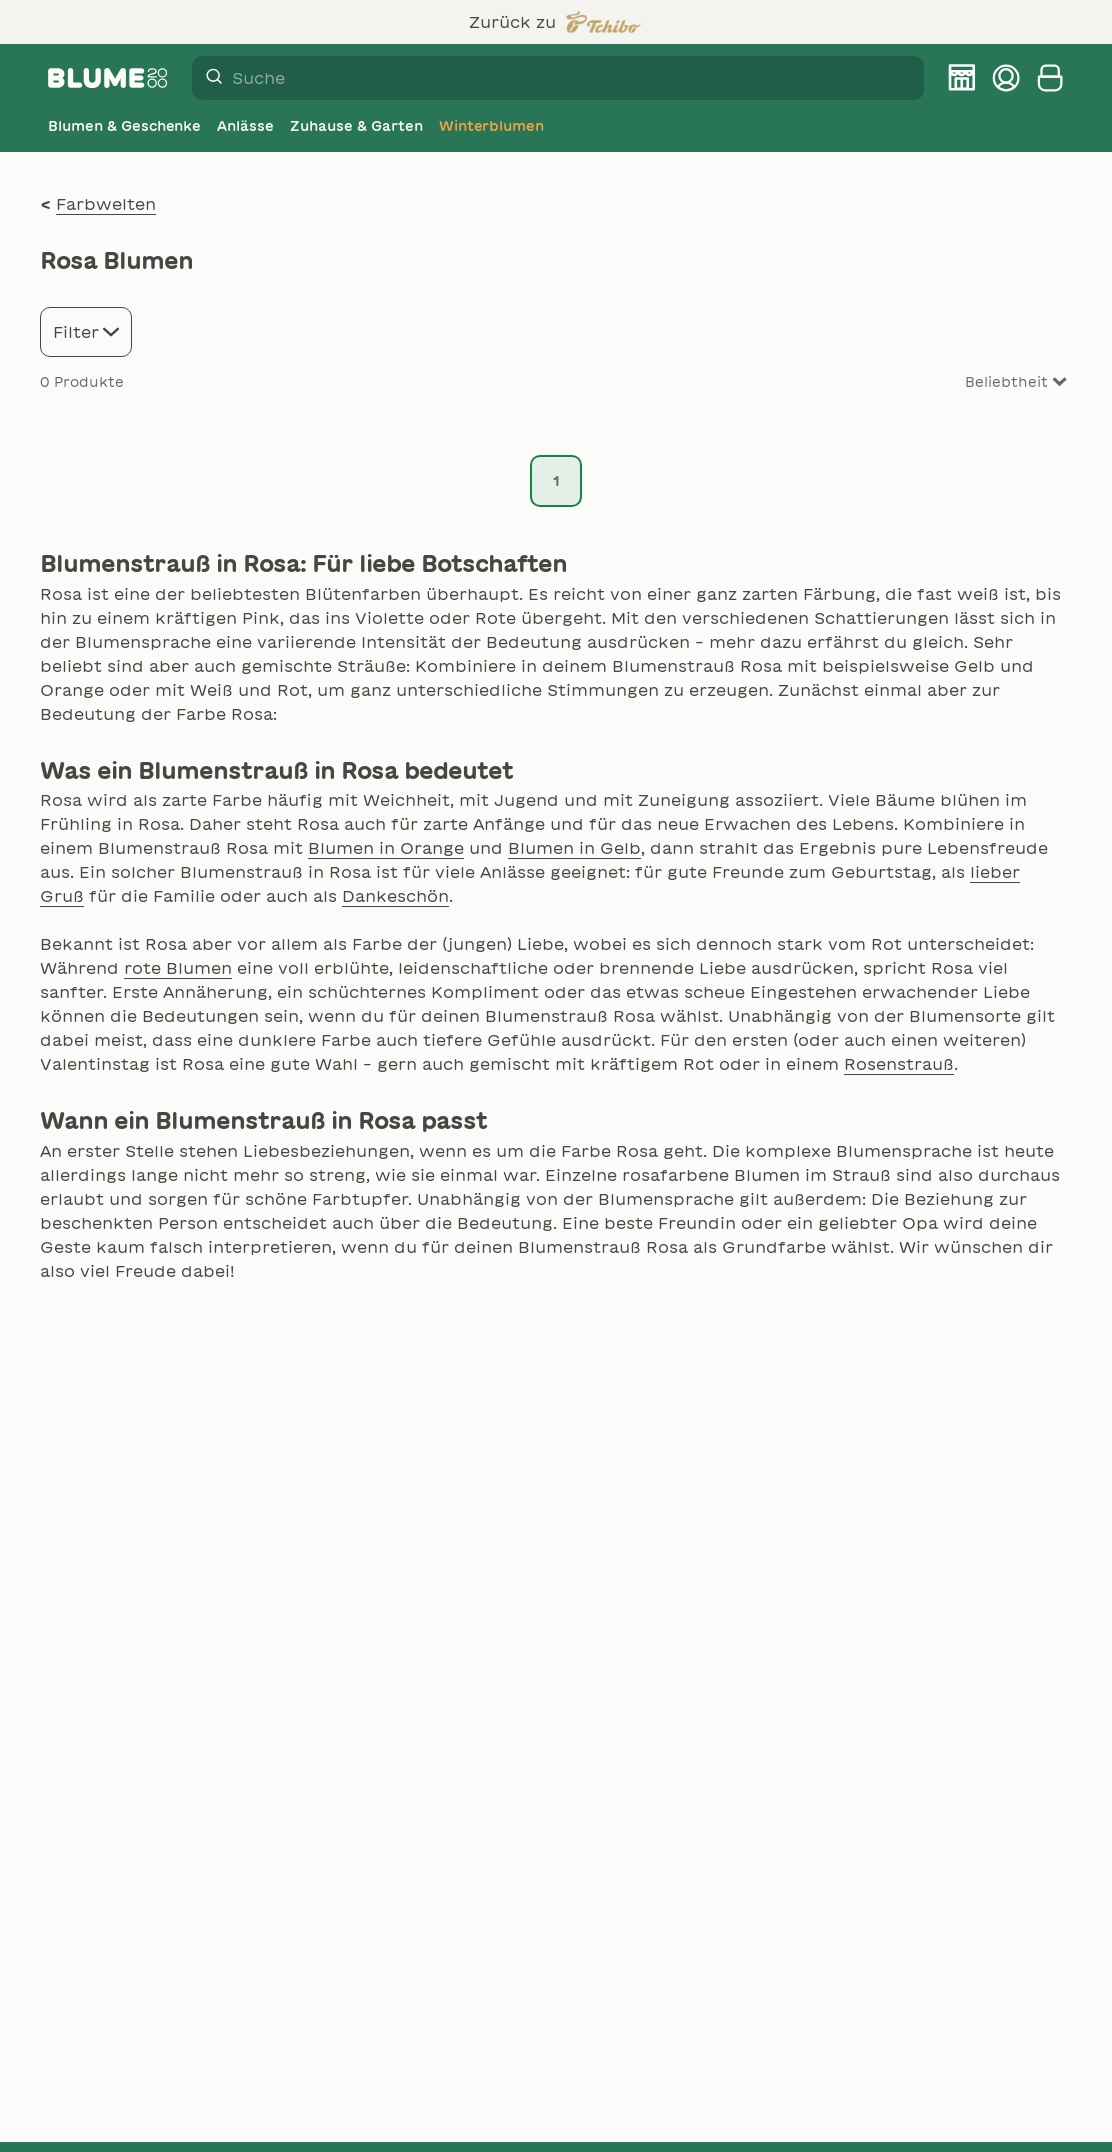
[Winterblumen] (492, 126)
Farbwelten (106, 204)
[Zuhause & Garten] (356, 126)
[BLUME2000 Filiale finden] (962, 78)
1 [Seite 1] (556, 481)
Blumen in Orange (386, 848)
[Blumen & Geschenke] (124, 126)
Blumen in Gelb (574, 848)
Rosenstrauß (899, 1064)
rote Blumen (178, 968)
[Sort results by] (992, 382)
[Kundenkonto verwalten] (1006, 78)
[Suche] (208, 78)
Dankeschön (395, 896)
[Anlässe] (245, 126)
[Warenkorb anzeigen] (1050, 78)
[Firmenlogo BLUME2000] (108, 78)
